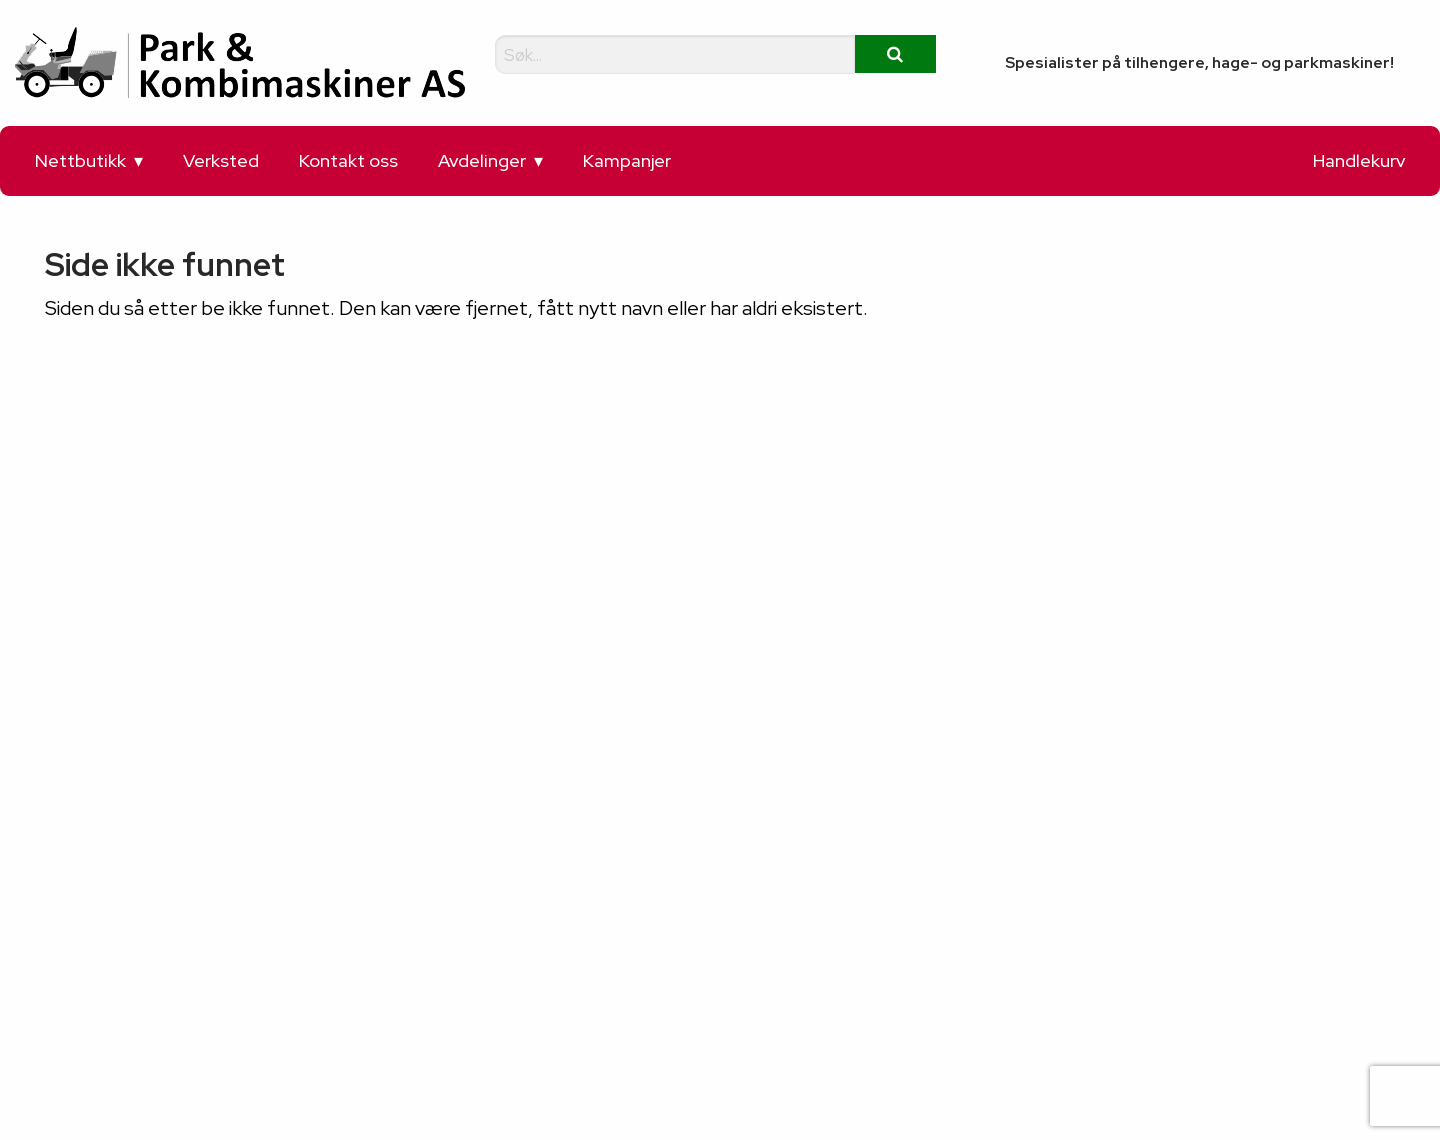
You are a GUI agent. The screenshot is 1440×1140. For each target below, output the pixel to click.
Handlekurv (1359, 160)
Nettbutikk (80, 160)
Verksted (221, 160)
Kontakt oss (348, 160)
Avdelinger (482, 160)
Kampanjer (627, 160)
